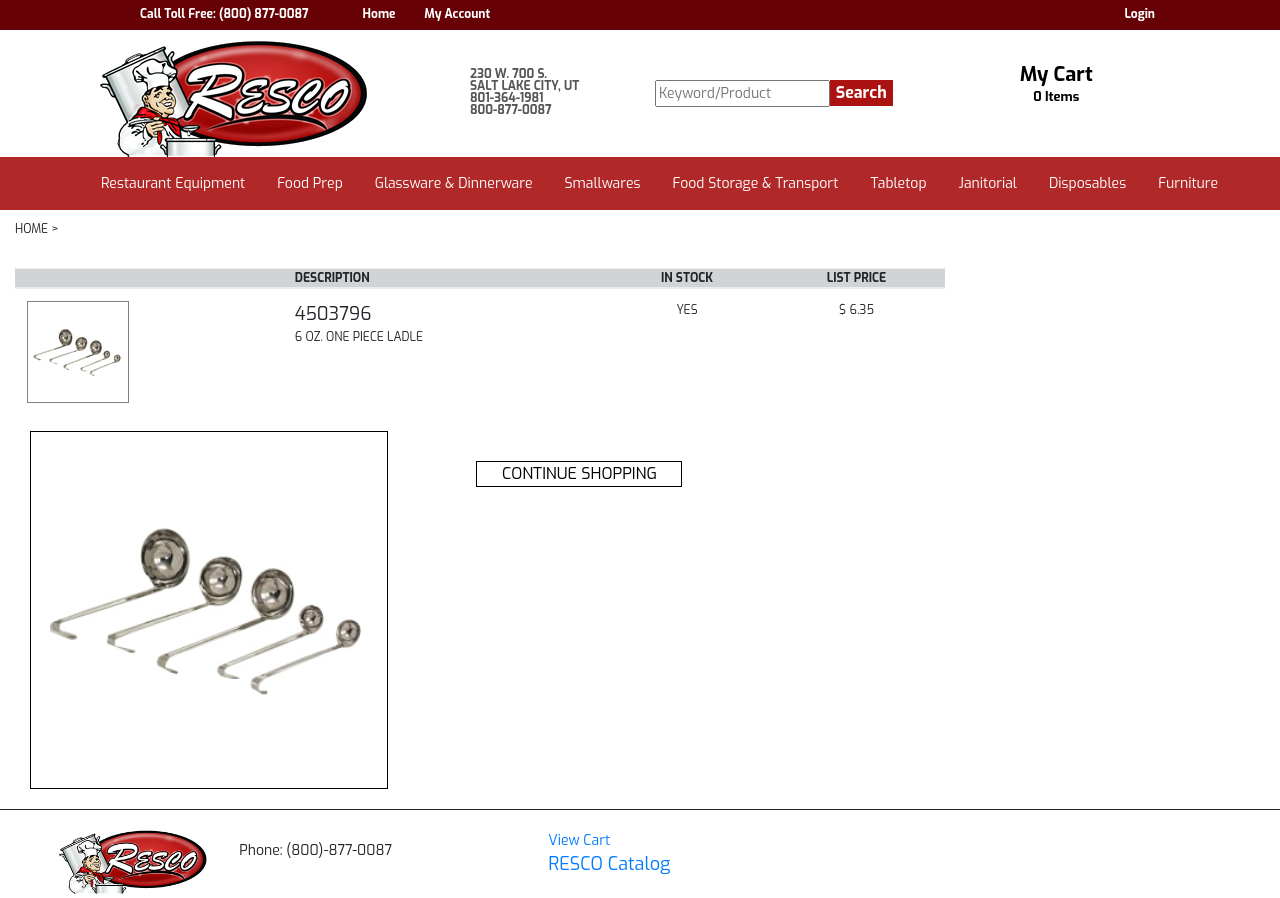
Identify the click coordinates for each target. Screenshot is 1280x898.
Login (1139, 14)
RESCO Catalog (609, 864)
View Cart (579, 840)
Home (379, 14)
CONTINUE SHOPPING (579, 473)
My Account (457, 14)
